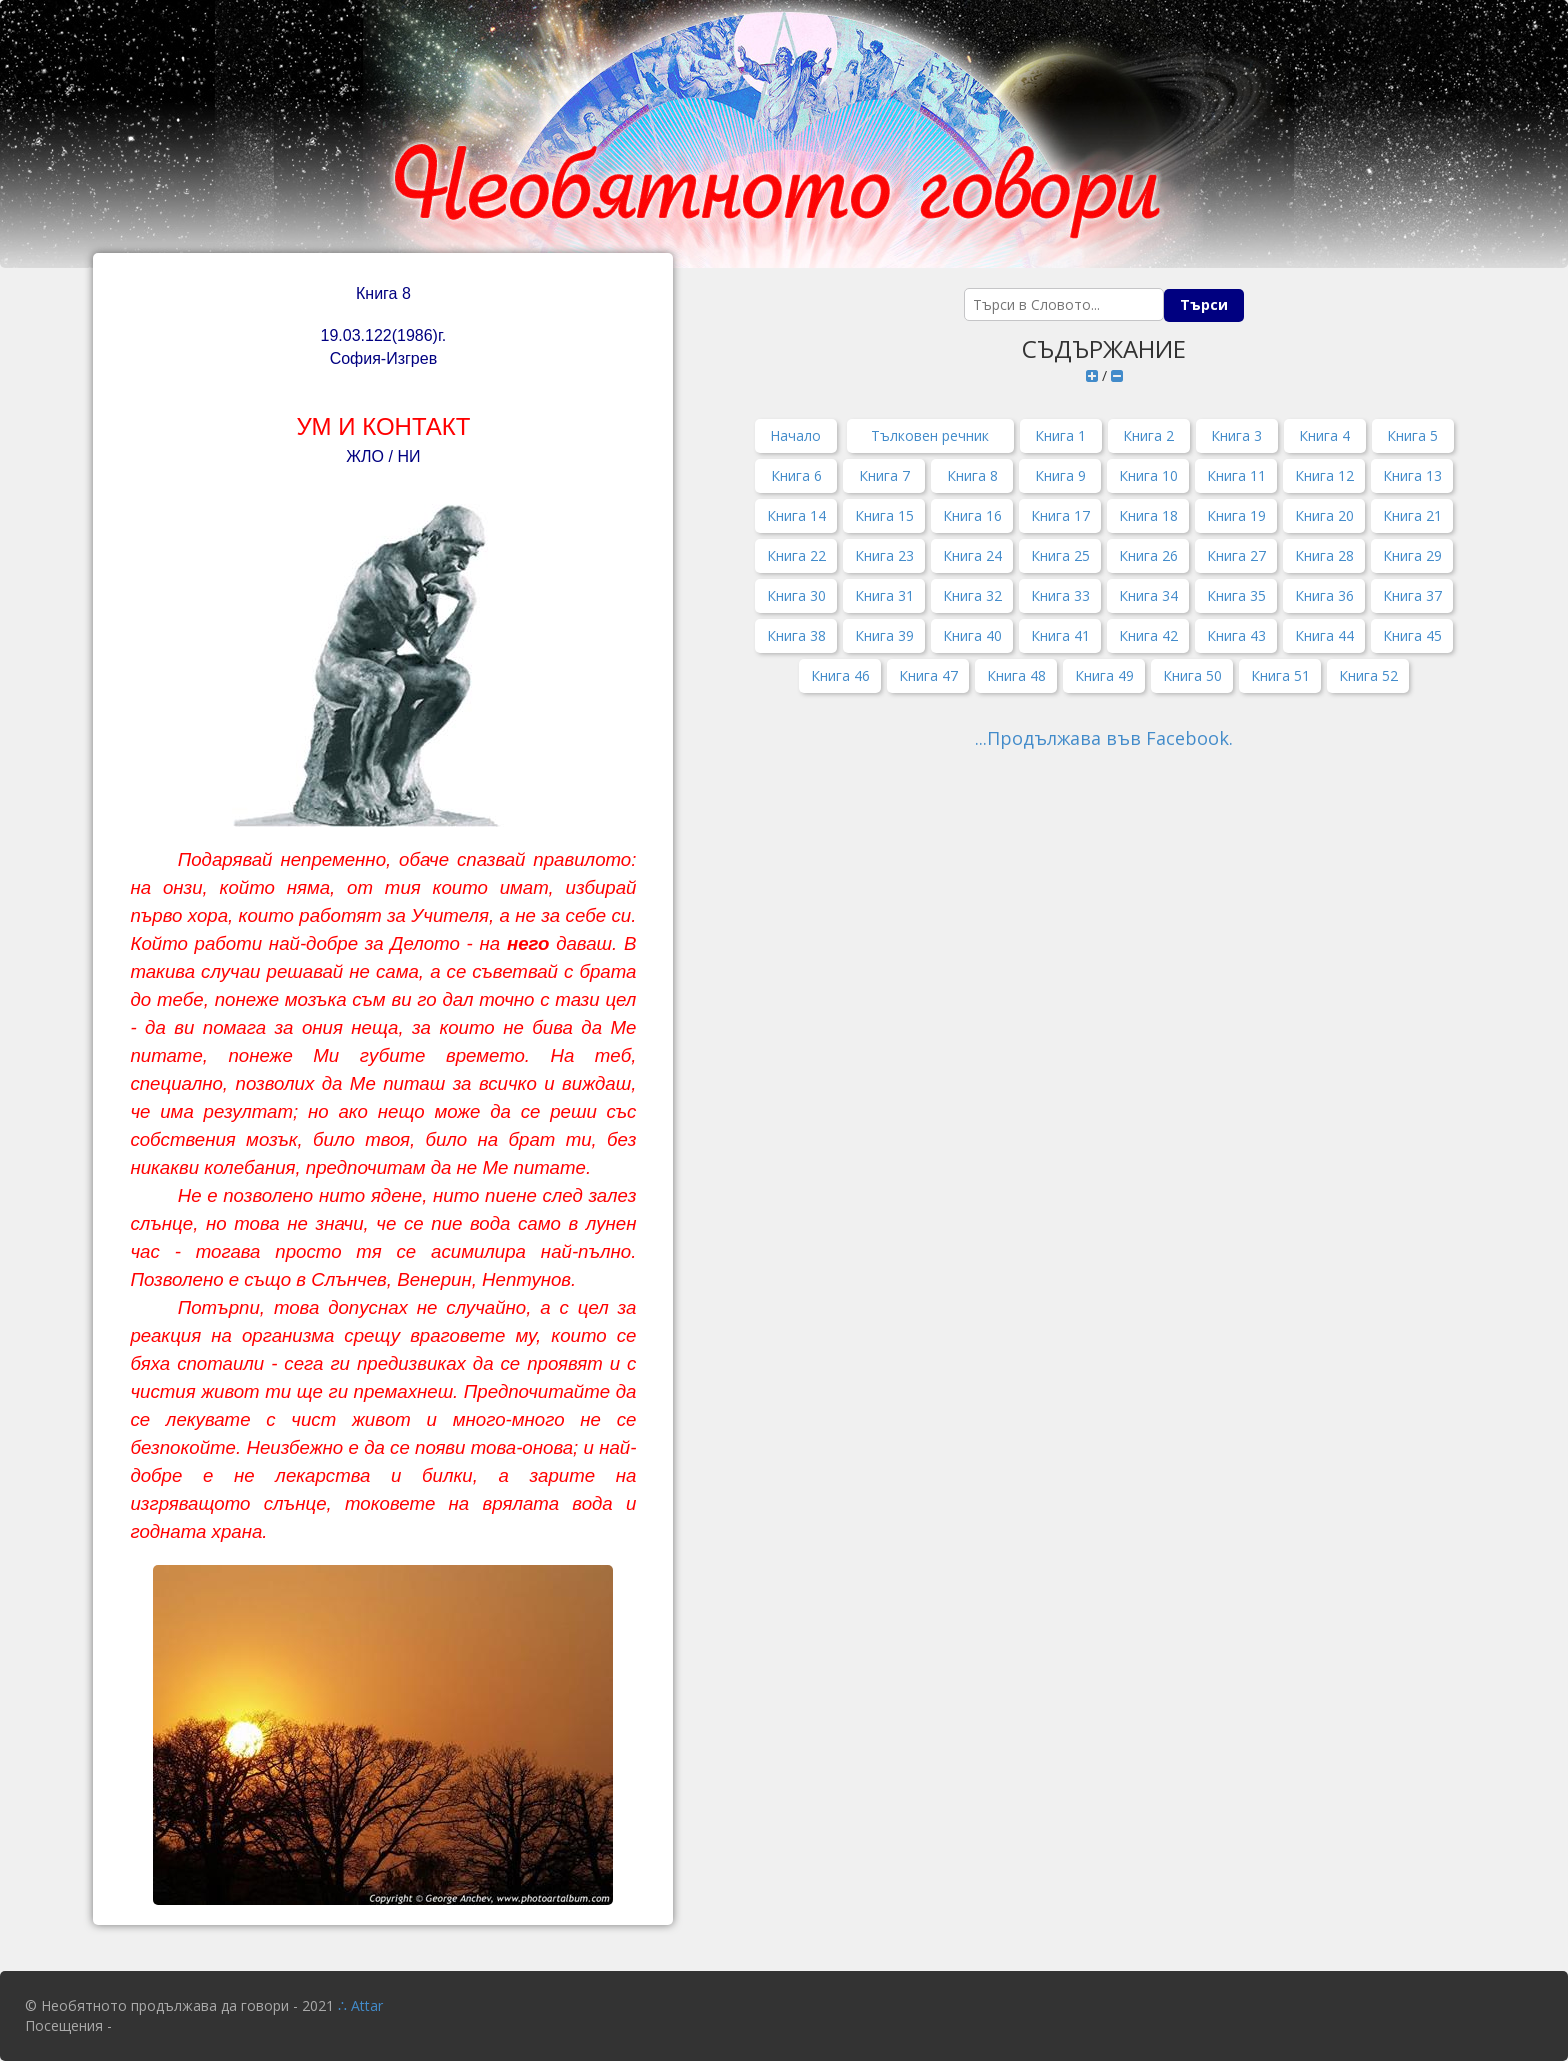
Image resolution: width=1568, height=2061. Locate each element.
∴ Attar (360, 2005)
